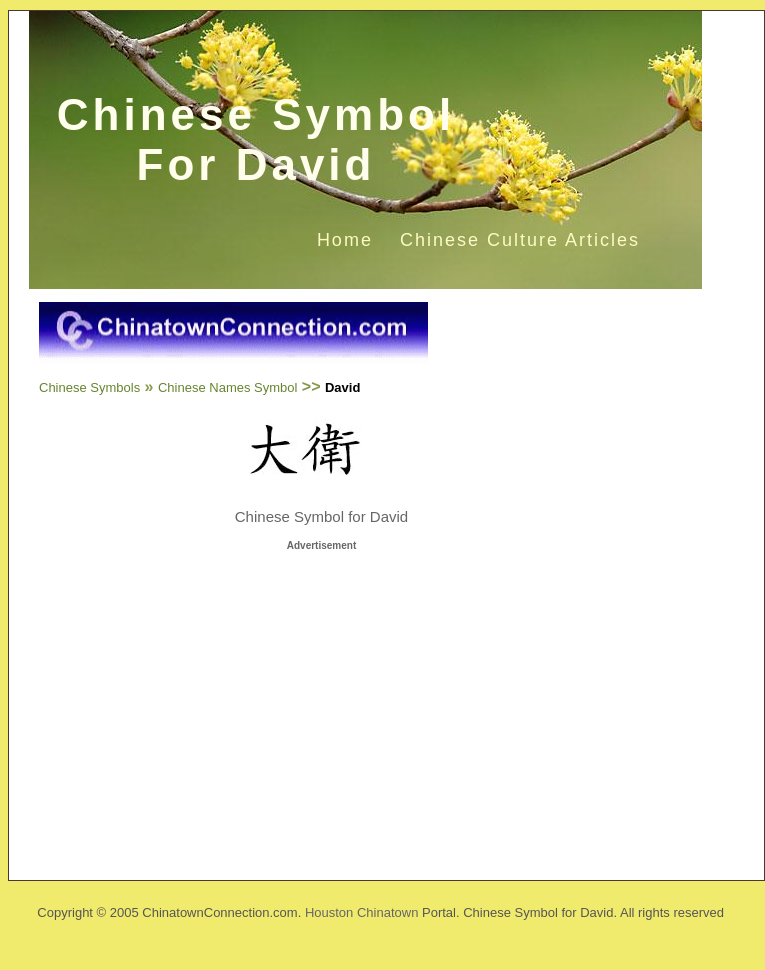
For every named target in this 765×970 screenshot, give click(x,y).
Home (345, 240)
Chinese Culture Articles (520, 240)
